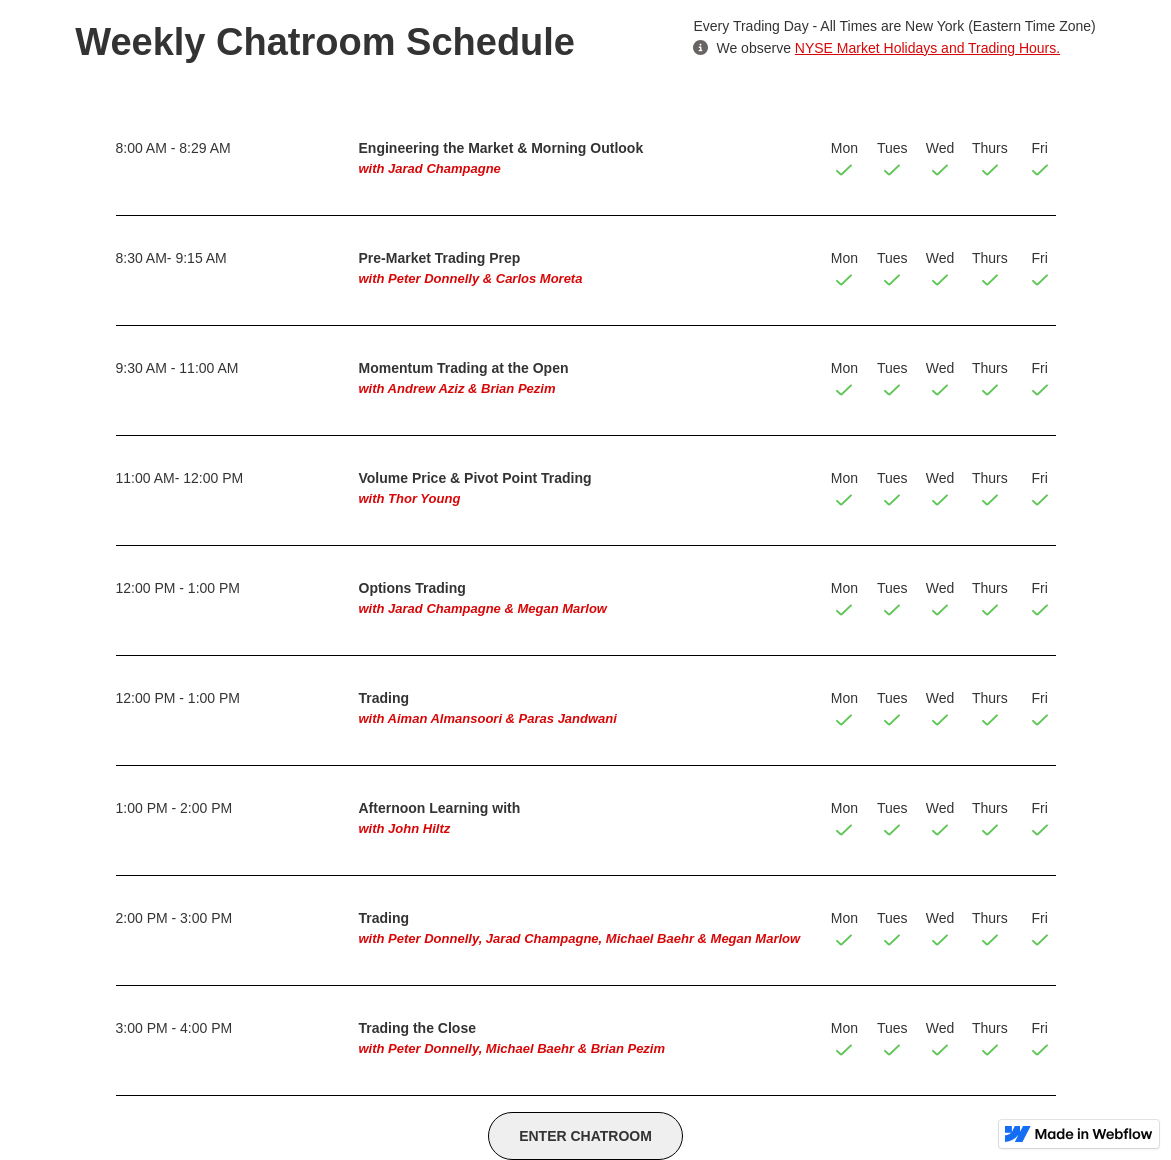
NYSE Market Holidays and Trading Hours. (927, 48)
